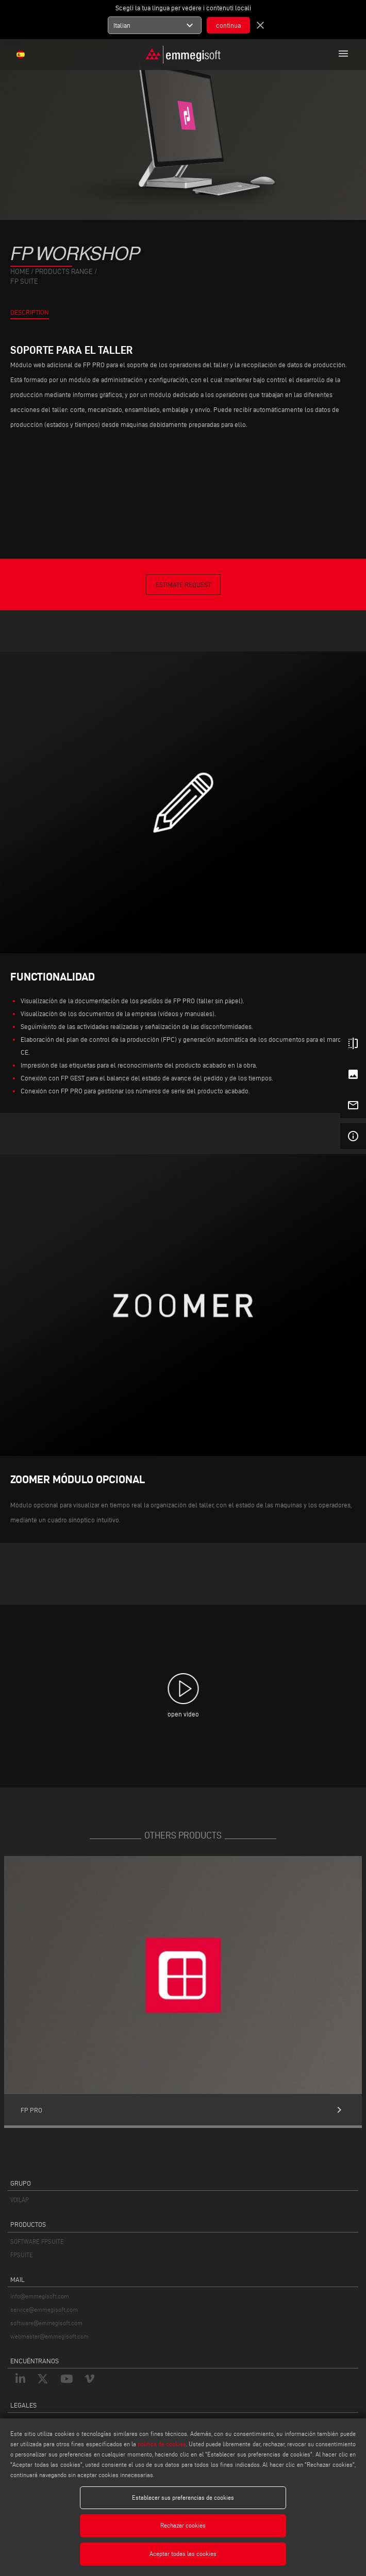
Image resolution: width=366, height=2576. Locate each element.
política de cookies (162, 2444)
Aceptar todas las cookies (183, 2553)
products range (64, 272)
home (19, 272)
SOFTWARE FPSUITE (37, 2241)
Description (29, 312)
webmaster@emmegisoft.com (49, 2336)
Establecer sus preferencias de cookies (183, 2497)
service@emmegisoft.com (44, 2309)
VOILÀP (19, 2199)
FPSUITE (21, 2255)
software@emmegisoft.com (46, 2323)
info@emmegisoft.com (39, 2296)
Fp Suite (24, 281)
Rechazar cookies (183, 2525)
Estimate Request (183, 584)
